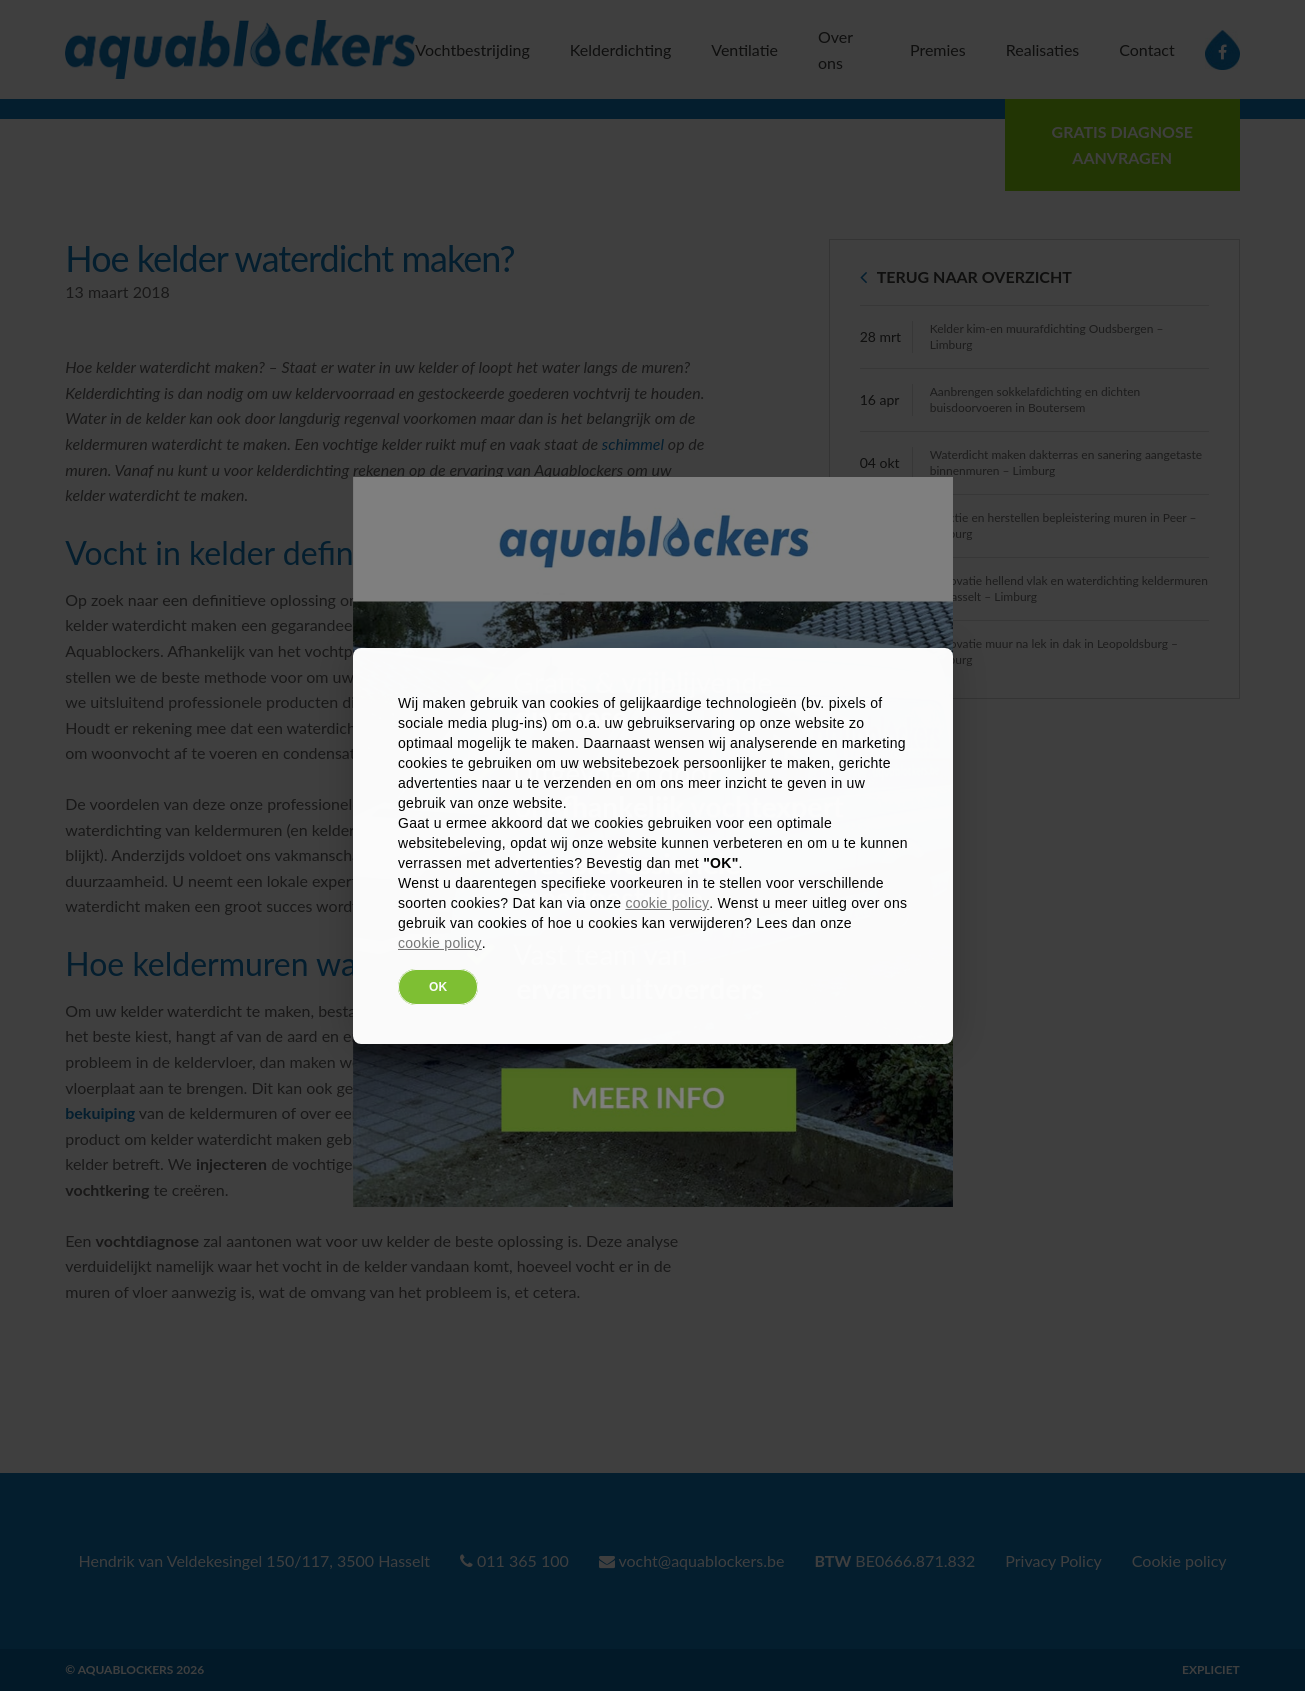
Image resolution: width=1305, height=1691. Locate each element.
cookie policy (667, 903)
